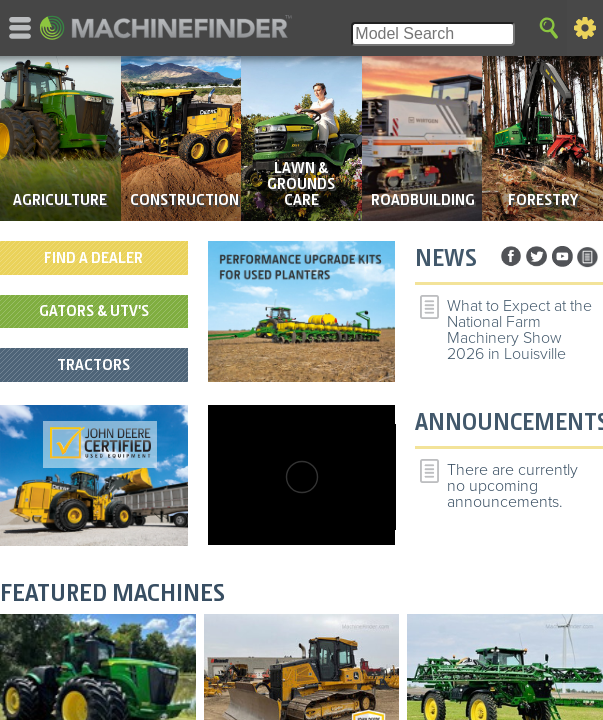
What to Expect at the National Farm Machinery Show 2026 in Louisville (519, 330)
